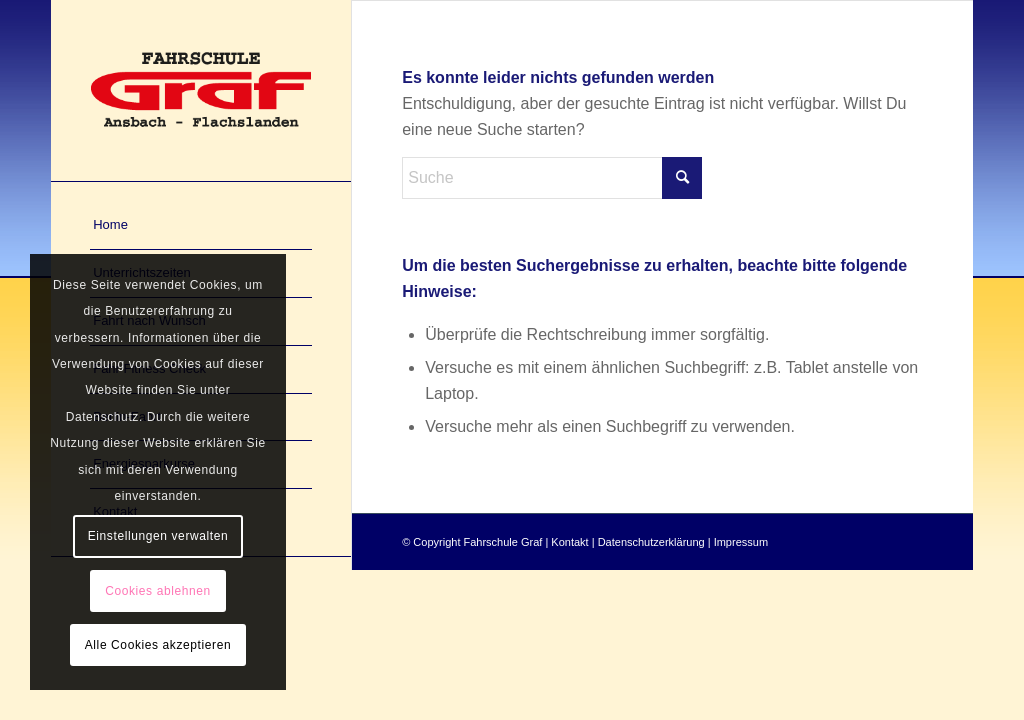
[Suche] (552, 178)
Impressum (741, 542)
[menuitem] (201, 226)
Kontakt (569, 542)
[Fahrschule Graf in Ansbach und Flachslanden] (201, 90)
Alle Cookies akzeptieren (158, 645)
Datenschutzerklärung (651, 542)
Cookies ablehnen (158, 591)
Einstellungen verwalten (158, 536)
